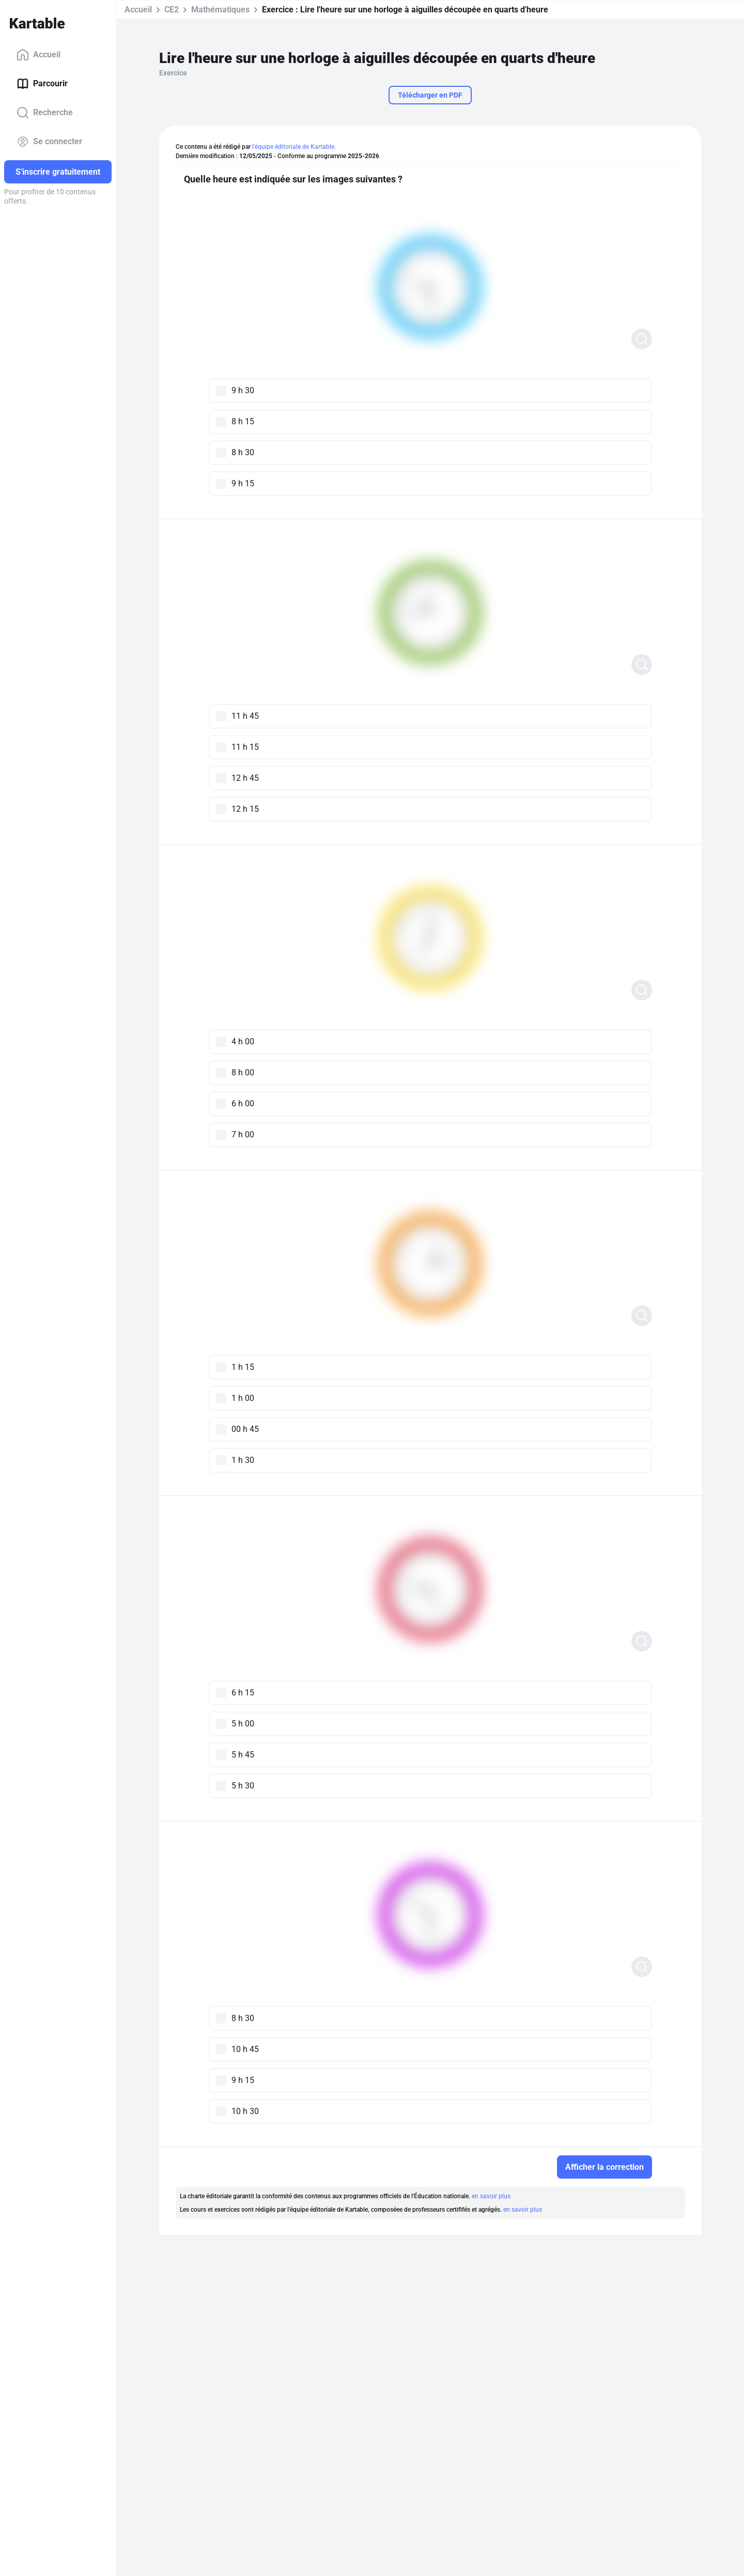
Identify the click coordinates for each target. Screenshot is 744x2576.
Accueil (38, 55)
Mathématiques (220, 9)
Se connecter (49, 141)
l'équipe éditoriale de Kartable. (294, 146)
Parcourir (42, 84)
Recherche (45, 112)
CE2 (171, 9)
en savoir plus (491, 2196)
